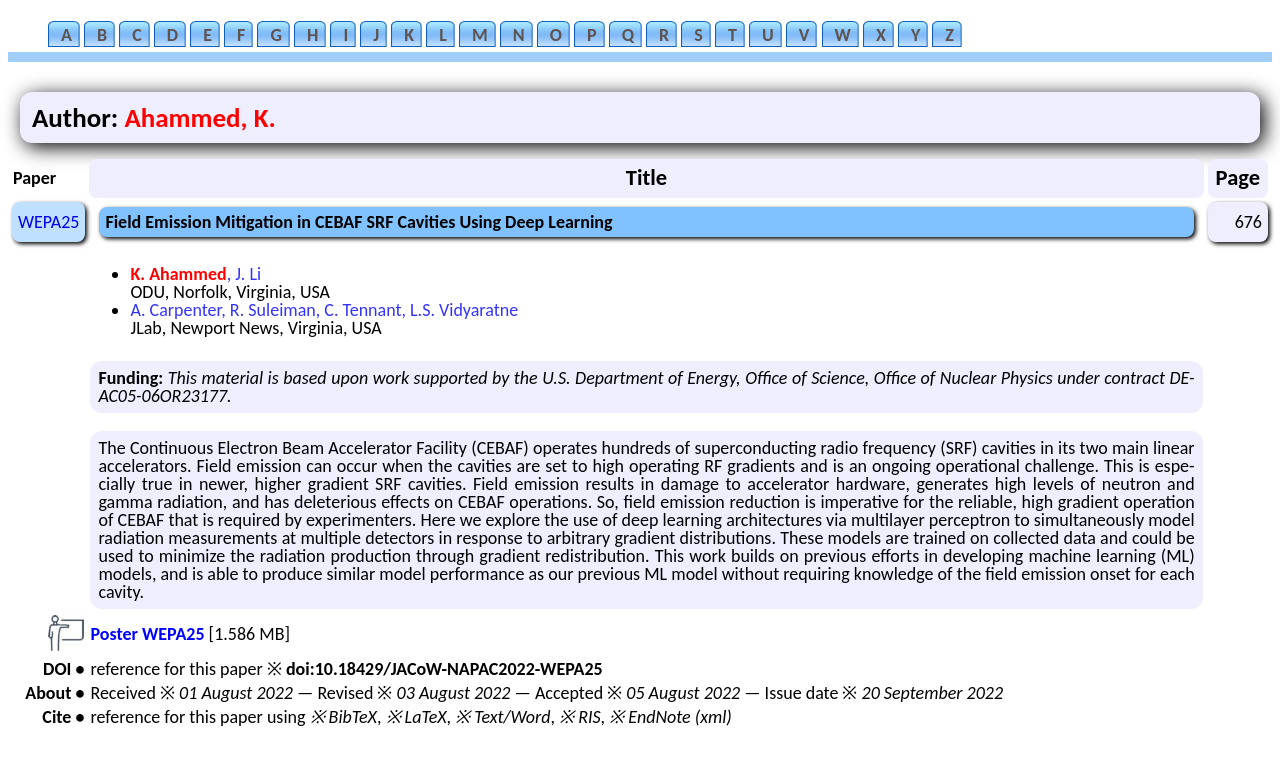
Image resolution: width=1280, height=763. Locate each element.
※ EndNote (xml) (670, 717)
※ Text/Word (502, 717)
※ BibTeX (343, 717)
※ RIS (580, 717)
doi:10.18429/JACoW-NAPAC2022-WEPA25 (444, 669)
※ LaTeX (416, 717)
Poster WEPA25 (147, 634)
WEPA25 (48, 222)
